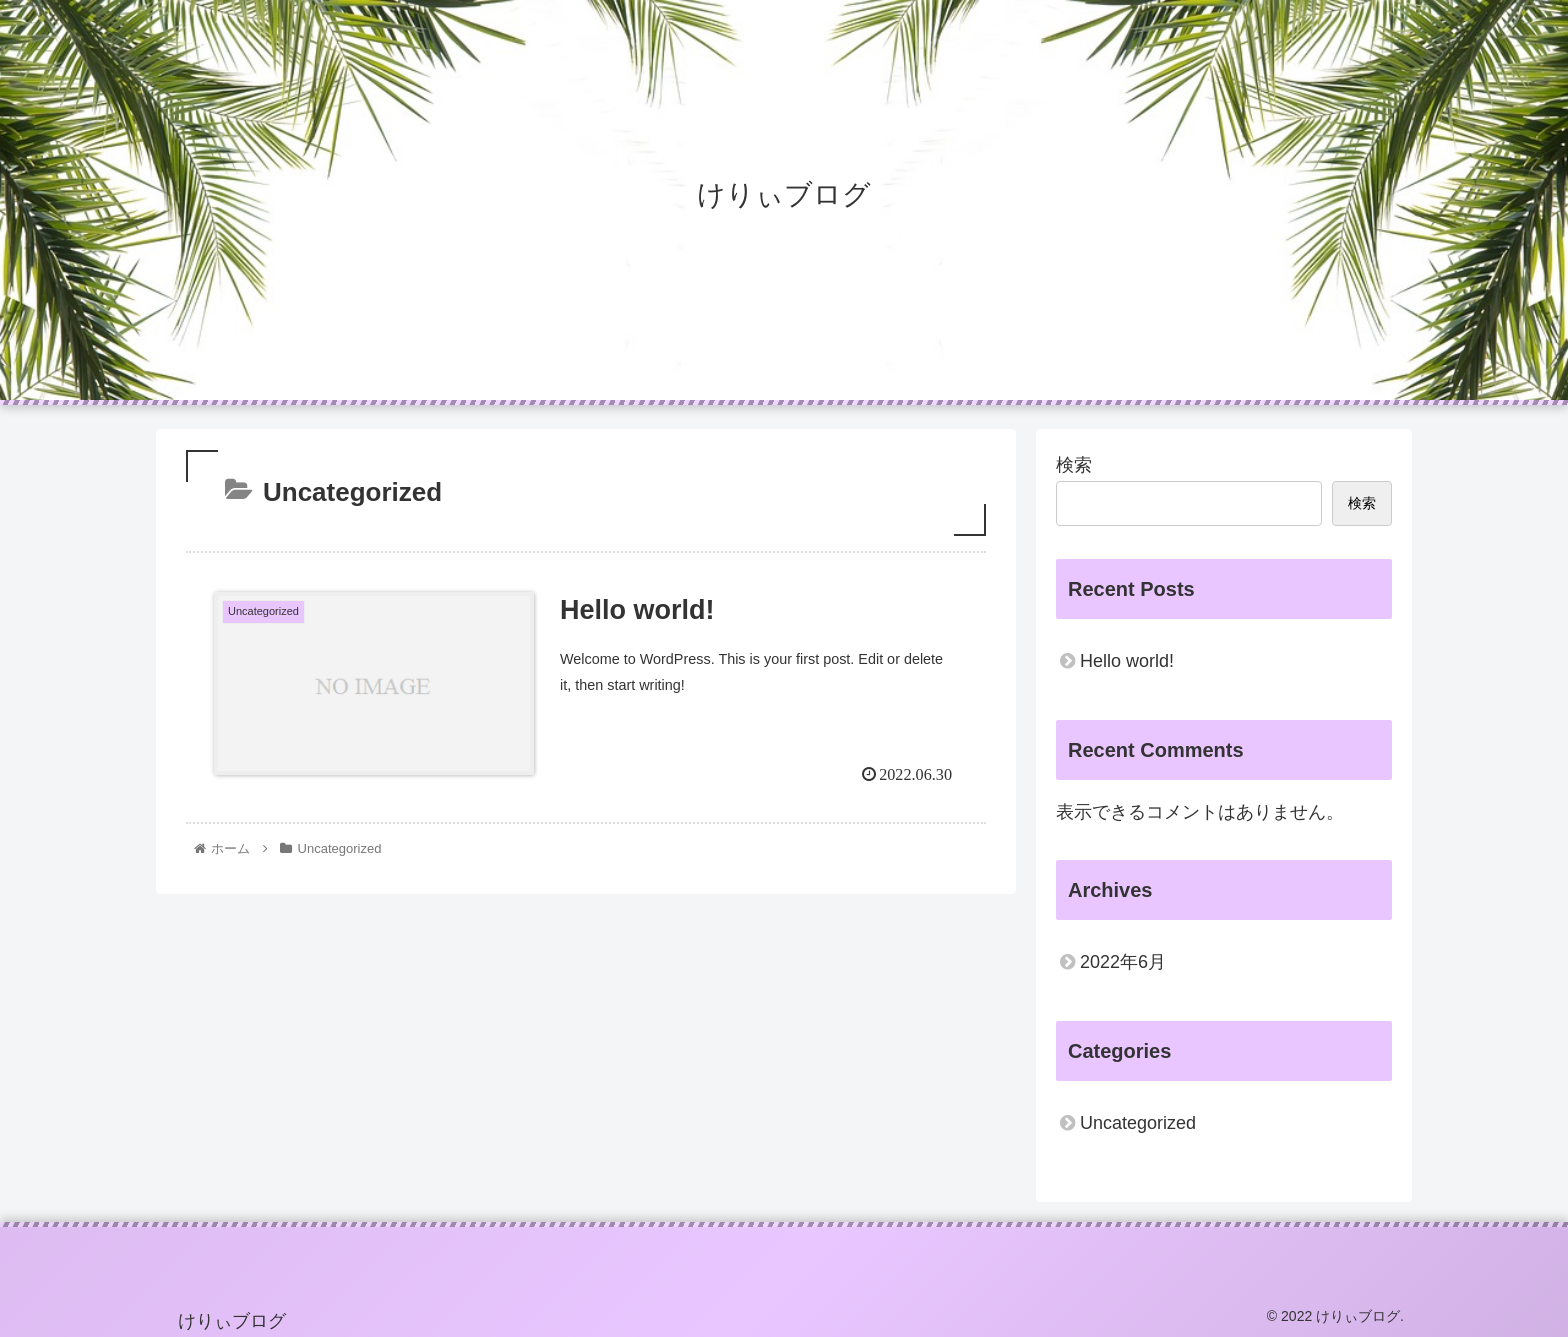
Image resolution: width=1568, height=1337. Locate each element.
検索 (1074, 465)
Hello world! (1127, 661)
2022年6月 (1123, 962)
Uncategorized (1138, 1123)
